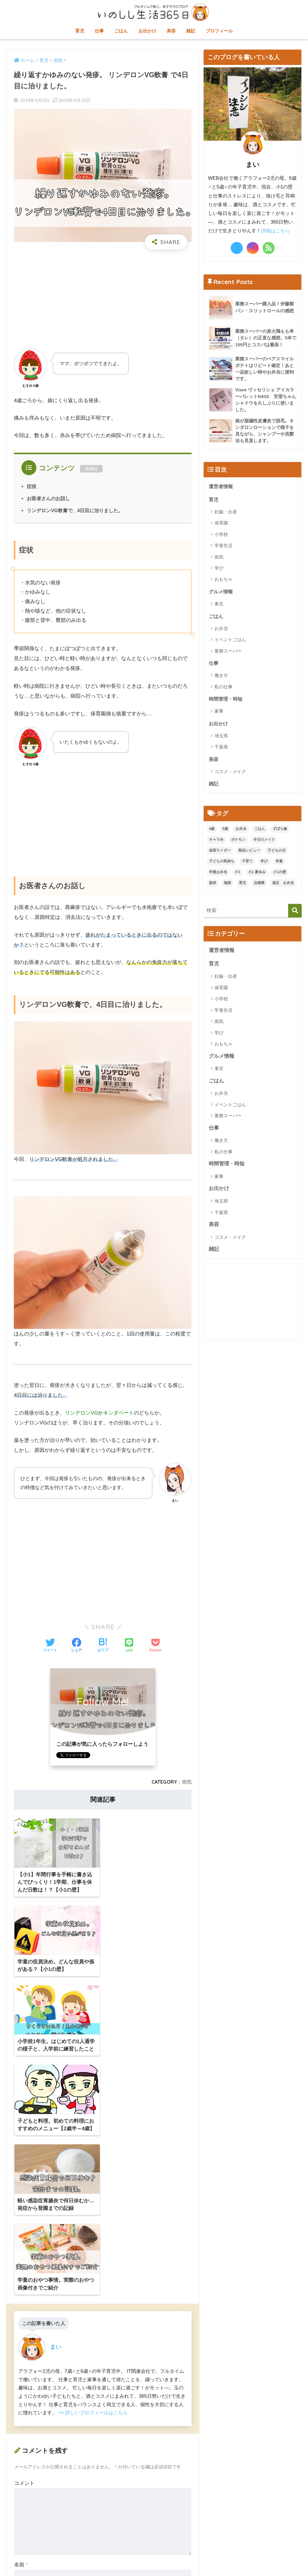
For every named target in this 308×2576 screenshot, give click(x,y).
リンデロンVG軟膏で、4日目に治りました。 (75, 510)
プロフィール (219, 30)
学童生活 (223, 546)
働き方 (221, 677)
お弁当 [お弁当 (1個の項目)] (241, 831)
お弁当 (221, 630)
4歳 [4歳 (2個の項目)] (212, 831)
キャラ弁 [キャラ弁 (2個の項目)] (216, 842)
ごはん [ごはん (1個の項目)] (259, 831)
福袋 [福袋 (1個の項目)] (227, 885)
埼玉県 (221, 738)
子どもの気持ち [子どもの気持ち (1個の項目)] (221, 864)
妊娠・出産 (225, 513)
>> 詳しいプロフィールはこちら (93, 2178)
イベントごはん (230, 641)
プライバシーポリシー (187, 2558)
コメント (24, 2250)
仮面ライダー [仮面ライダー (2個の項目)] (220, 853)
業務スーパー (228, 652)
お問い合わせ (145, 2558)
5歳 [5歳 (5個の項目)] (225, 831)
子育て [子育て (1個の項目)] (247, 864)
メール (23, 2359)
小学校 (221, 535)
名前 (21, 2331)
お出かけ (147, 30)
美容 (171, 30)
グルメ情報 (221, 593)
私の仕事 (223, 688)
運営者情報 (221, 487)
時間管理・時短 (227, 701)
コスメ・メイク (230, 773)
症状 (31, 486)
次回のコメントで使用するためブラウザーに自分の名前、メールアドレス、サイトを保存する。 (105, 2417)
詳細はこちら (275, 230)
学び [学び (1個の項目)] (264, 864)
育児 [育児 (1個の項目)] (242, 885)
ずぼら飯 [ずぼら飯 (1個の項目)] (280, 831)
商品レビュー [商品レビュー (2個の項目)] (249, 853)
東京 (218, 605)
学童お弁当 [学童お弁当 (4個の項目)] (218, 875)
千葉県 (221, 749)
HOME (154, 2546)
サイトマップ (113, 2558)
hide (91, 468)
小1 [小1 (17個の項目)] (237, 875)
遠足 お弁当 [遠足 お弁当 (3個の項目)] (283, 885)
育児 (79, 30)
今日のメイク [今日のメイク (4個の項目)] (264, 842)
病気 (187, 1782)
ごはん (121, 30)
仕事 (99, 30)
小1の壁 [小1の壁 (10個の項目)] (279, 875)
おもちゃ (223, 580)
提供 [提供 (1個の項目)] (212, 885)
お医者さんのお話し (48, 498)
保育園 (221, 524)
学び (218, 569)
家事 (218, 713)
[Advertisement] (102, 298)
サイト (21, 2387)
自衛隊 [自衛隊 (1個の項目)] (259, 885)
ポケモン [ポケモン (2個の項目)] (238, 842)
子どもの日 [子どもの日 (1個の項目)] (277, 853)
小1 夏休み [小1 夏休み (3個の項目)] (257, 875)
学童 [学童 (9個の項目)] (279, 864)
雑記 (190, 30)
